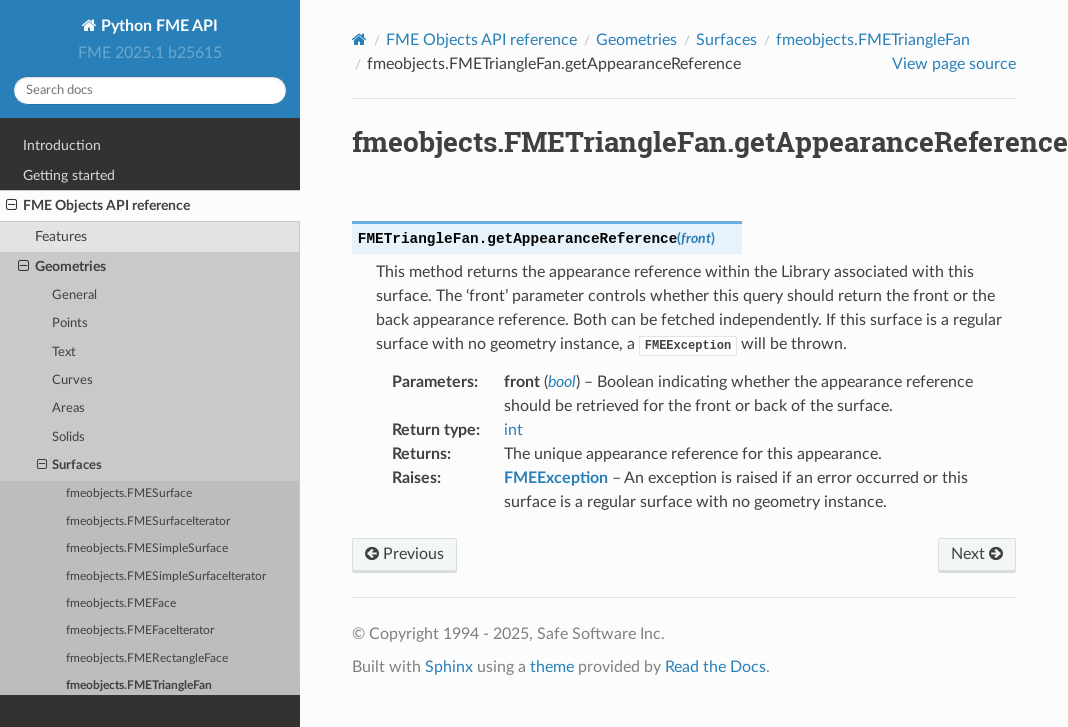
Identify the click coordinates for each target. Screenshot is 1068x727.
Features (61, 236)
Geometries (62, 267)
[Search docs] (150, 90)
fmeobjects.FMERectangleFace (147, 658)
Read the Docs (715, 667)
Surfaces (70, 466)
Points (70, 323)
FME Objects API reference (98, 206)
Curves (72, 380)
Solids (68, 437)
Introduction (62, 145)
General (74, 295)
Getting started (69, 175)
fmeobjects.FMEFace (121, 603)
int (513, 430)
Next (977, 554)
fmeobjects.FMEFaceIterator (140, 630)
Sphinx (449, 667)
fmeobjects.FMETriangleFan (139, 685)
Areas (68, 408)
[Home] (359, 39)
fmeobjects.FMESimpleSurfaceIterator (166, 576)
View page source (954, 64)
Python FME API (157, 26)
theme (552, 667)
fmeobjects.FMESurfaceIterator (148, 521)
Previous (404, 554)
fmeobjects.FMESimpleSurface (147, 548)
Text (64, 352)
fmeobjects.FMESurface (129, 493)
